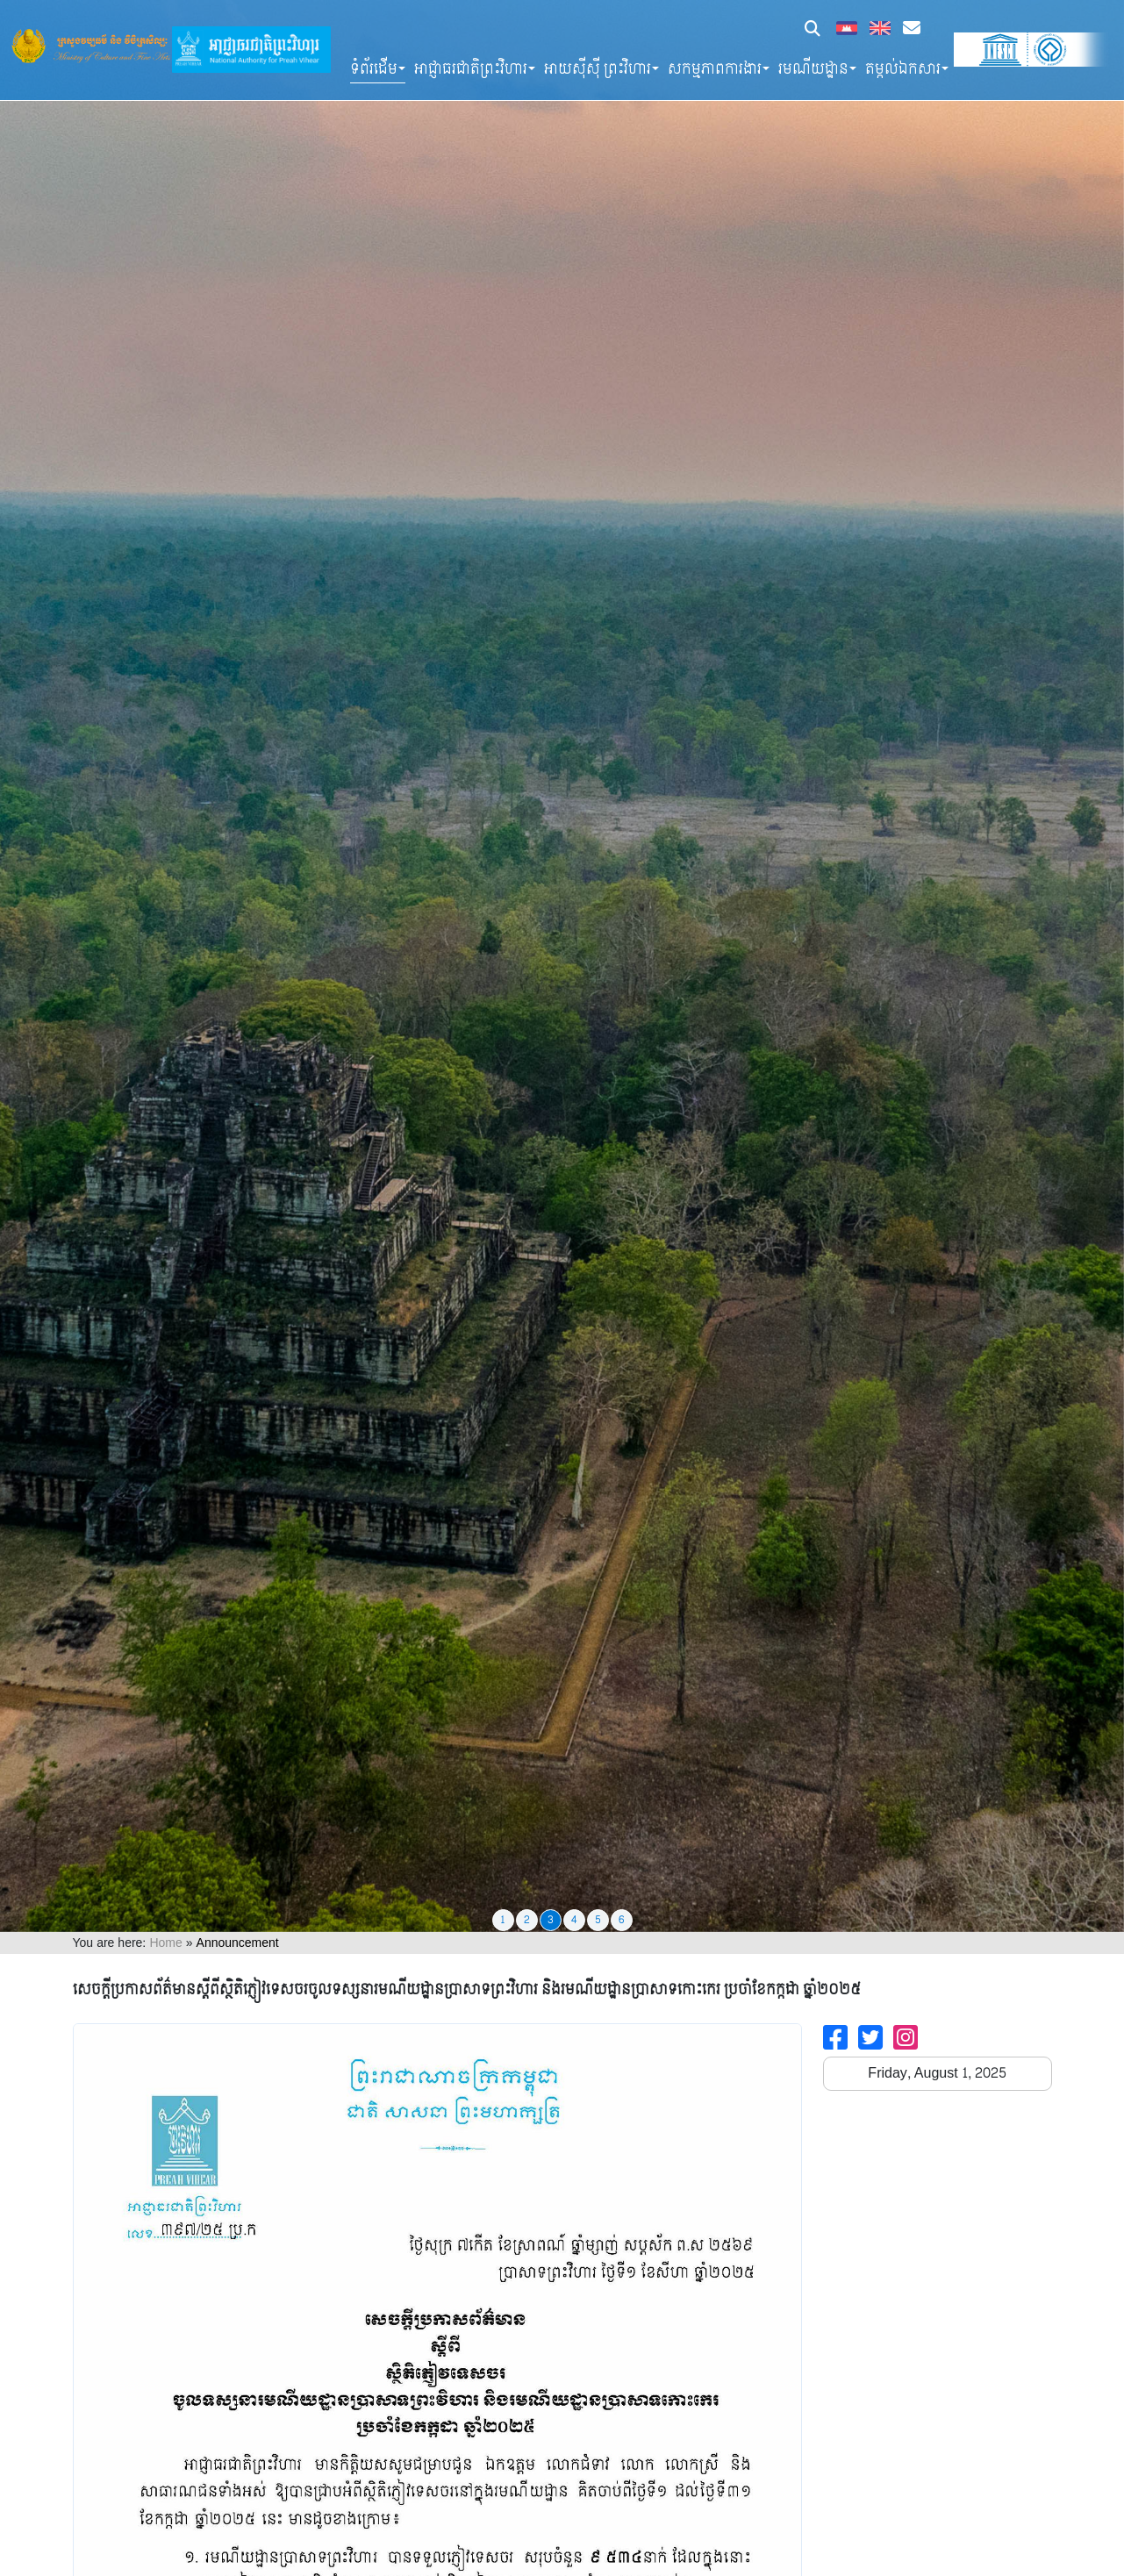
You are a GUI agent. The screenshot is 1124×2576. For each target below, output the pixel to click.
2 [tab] (527, 1919)
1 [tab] (502, 1919)
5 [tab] (598, 1919)
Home (165, 1943)
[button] (812, 30)
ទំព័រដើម (373, 69)
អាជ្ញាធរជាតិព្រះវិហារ (470, 69)
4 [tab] (573, 1919)
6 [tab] (621, 1919)
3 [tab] (551, 1919)
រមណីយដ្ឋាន (813, 69)
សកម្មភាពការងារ (715, 69)
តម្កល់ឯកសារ (903, 69)
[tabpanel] (562, 966)
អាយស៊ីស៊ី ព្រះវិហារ (597, 69)
